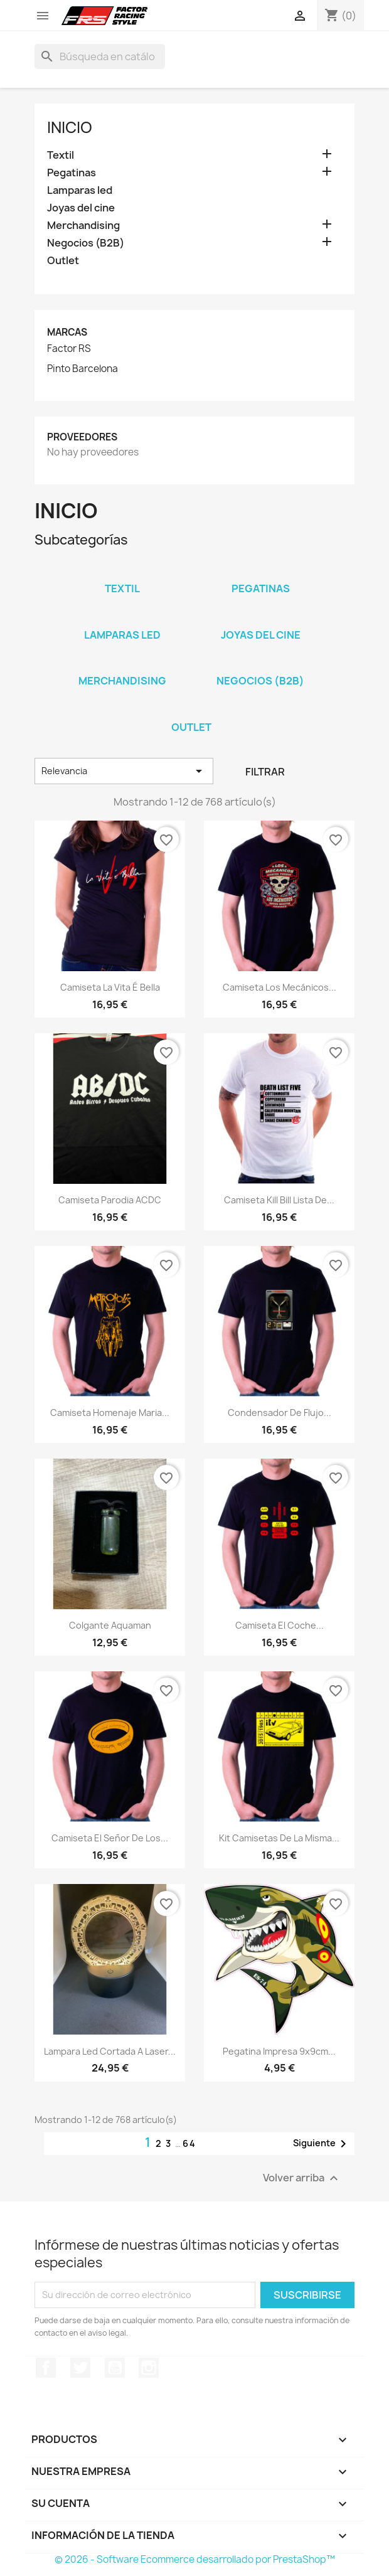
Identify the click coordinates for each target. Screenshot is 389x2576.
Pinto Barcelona (82, 369)
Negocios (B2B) (85, 243)
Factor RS (69, 349)
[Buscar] (100, 56)
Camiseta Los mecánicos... (279, 987)
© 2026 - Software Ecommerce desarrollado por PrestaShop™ (195, 2559)
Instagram (149, 2368)
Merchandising (83, 225)
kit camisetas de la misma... (279, 1838)
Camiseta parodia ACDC (109, 1200)
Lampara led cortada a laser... (110, 2051)
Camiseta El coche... (279, 1625)
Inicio (69, 127)
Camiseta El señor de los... (109, 1838)
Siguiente (322, 2143)
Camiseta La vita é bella (110, 987)
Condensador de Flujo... (279, 1412)
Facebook (46, 2368)
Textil (60, 155)
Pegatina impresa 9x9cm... (279, 2051)
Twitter (80, 2368)
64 (189, 2143)
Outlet (63, 260)
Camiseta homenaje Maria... (109, 1412)
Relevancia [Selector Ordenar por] (123, 771)
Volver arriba (302, 2178)
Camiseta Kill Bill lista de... (279, 1200)
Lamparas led (79, 190)
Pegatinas (71, 172)
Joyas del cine (81, 208)
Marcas (67, 332)
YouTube (115, 2368)
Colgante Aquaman (110, 1625)
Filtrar (265, 772)
